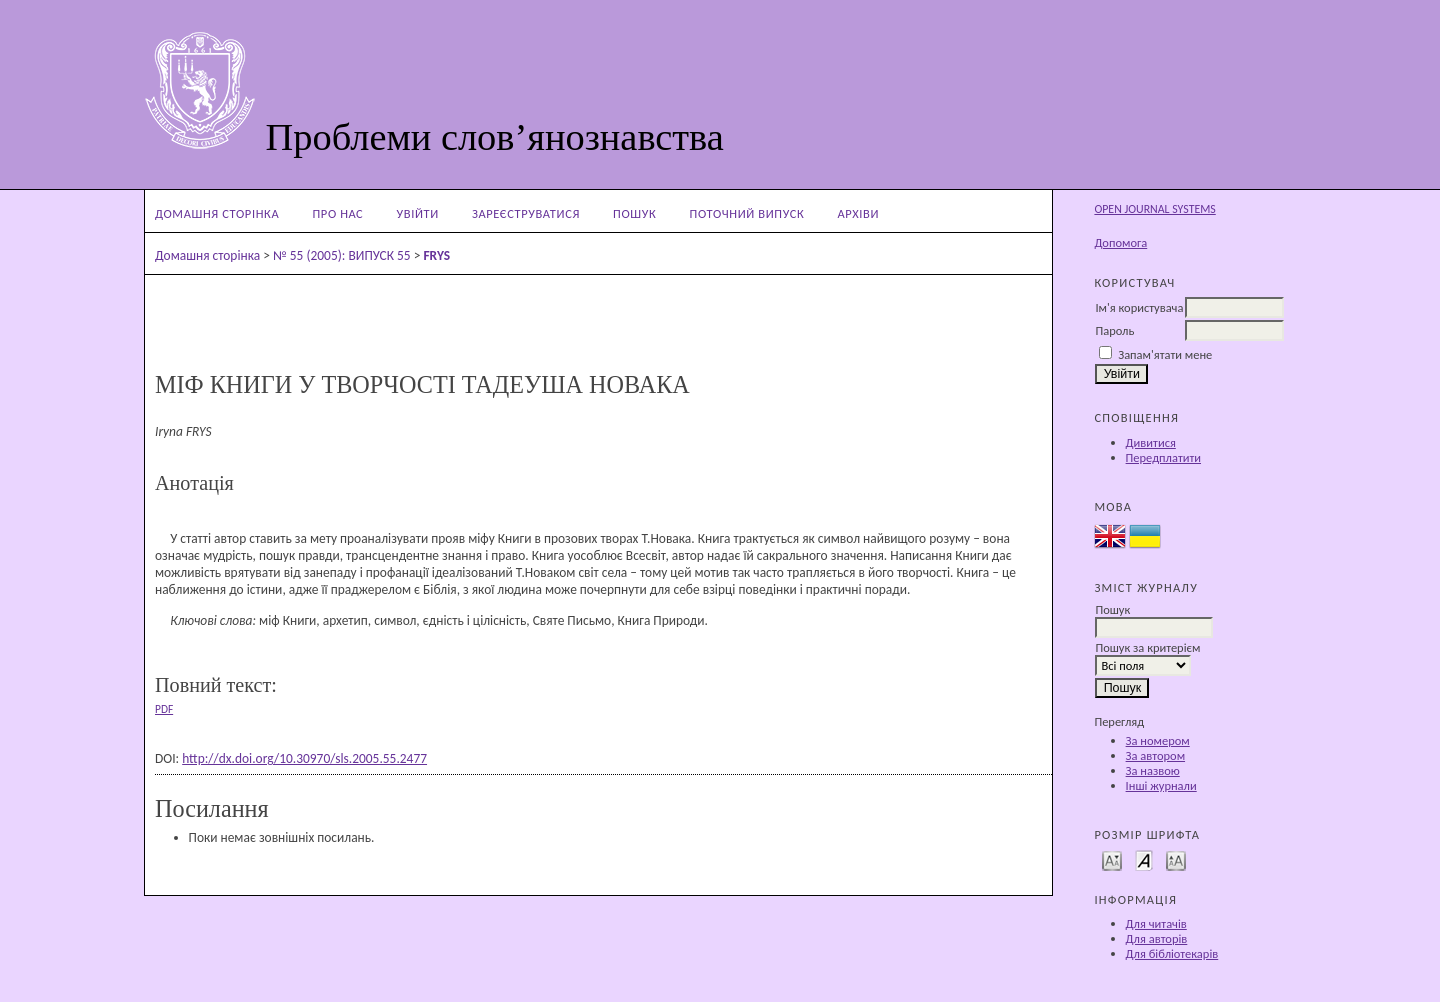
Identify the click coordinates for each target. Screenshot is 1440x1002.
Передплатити (1163, 457)
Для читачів (1156, 923)
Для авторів (1157, 938)
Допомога (1120, 242)
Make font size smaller (1112, 859)
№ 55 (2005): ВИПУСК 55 (342, 255)
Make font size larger (1176, 859)
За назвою (1153, 770)
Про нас (337, 213)
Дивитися (1151, 442)
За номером (1158, 740)
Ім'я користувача (1139, 307)
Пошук (634, 213)
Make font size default (1144, 859)
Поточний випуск (747, 213)
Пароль (1114, 330)
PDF (164, 709)
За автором (1155, 755)
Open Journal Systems (1154, 209)
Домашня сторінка (217, 213)
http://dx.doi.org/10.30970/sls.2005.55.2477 (304, 758)
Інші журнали (1161, 785)
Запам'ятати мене (1165, 354)
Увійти (418, 213)
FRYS (436, 255)
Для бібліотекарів (1172, 953)
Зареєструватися (526, 213)
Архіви (858, 213)
